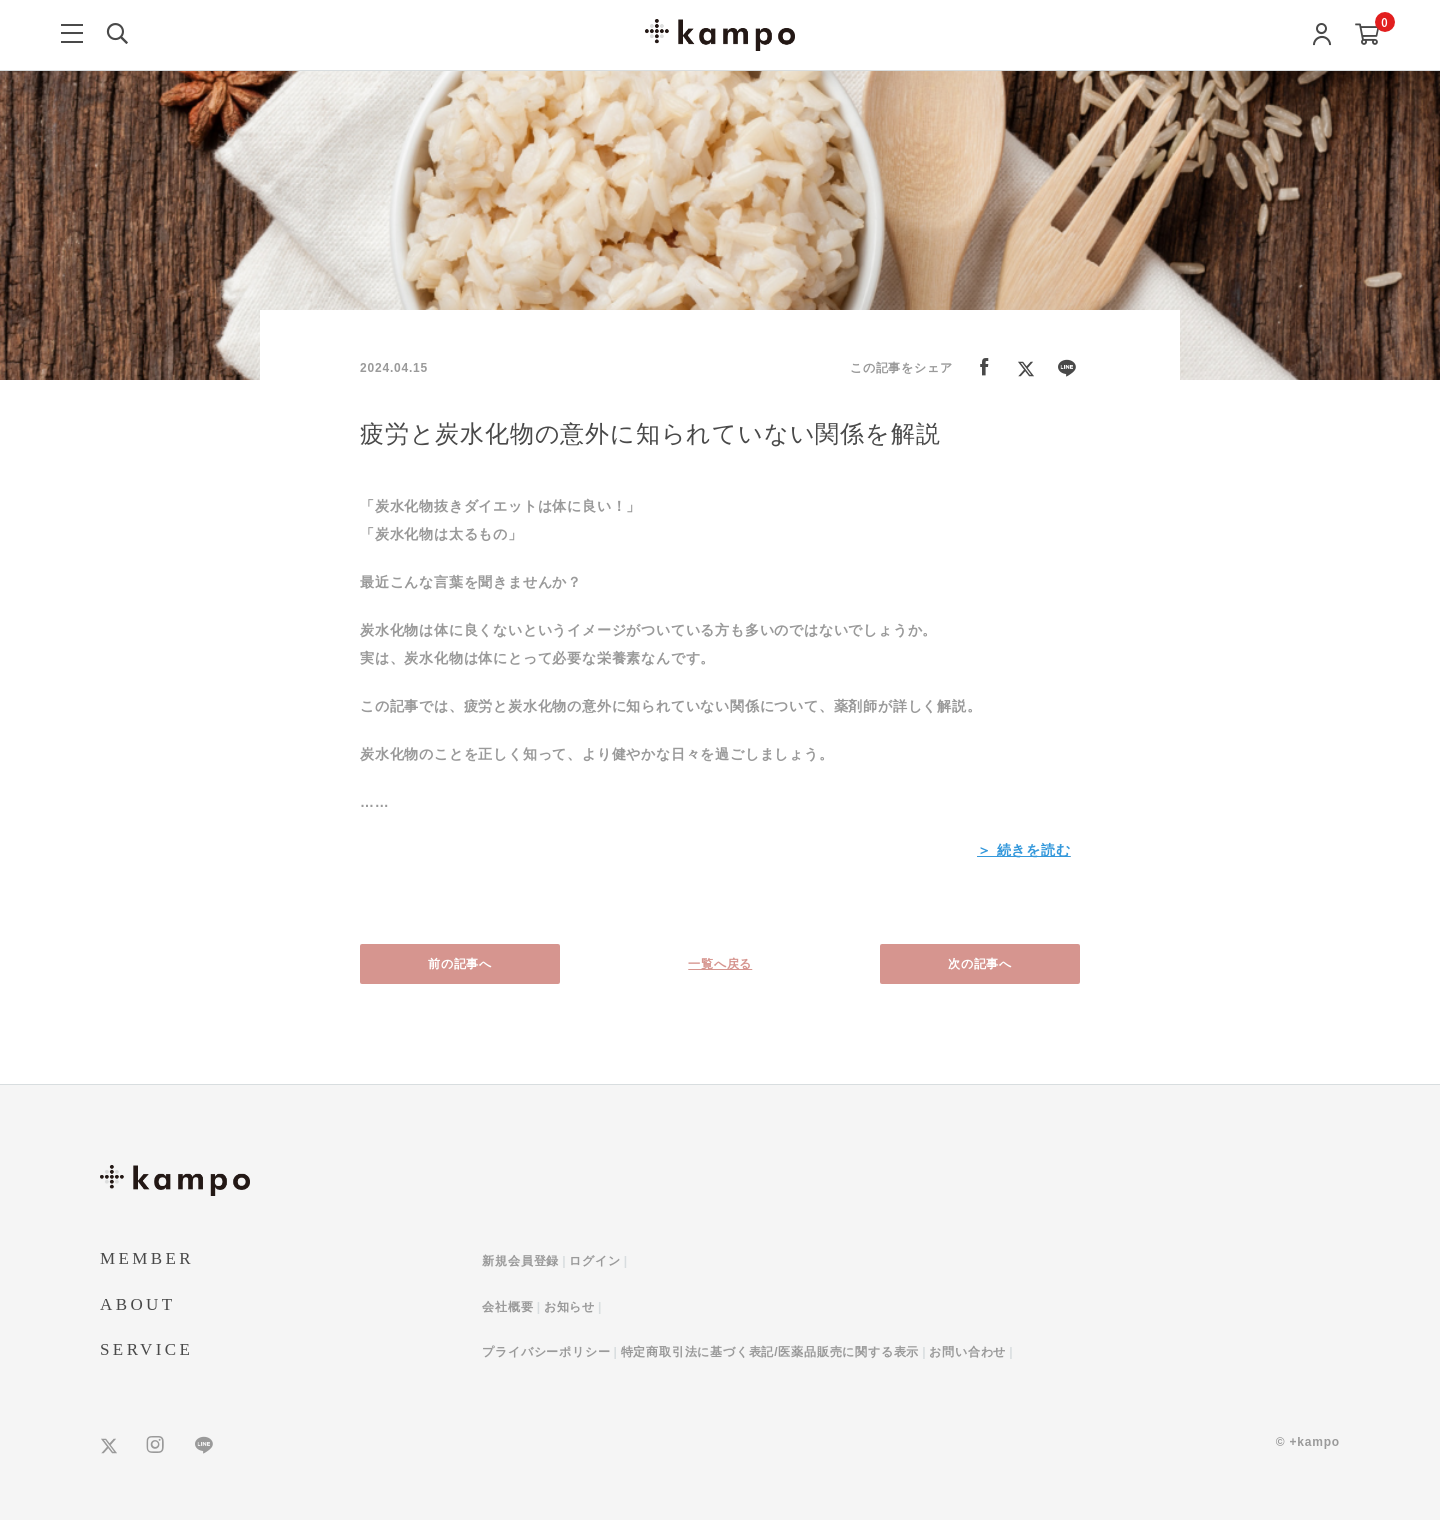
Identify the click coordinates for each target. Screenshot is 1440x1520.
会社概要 (507, 1307)
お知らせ (569, 1307)
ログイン (594, 1261)
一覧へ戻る (720, 964)
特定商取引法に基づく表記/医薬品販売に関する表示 (770, 1352)
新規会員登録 (520, 1261)
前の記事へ (460, 964)
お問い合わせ (967, 1352)
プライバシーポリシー (546, 1352)
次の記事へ (980, 964)
